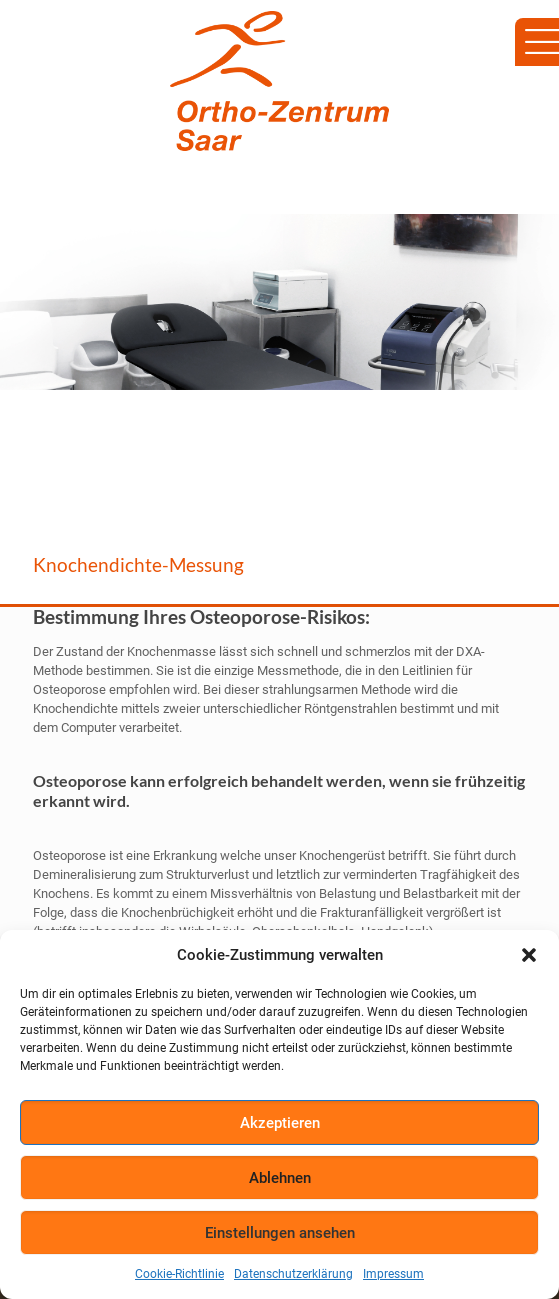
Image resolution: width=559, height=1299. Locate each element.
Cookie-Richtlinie (179, 1274)
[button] (529, 955)
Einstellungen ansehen (280, 1233)
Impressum (393, 1274)
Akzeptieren (280, 1123)
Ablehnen (280, 1178)
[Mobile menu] (532, 40)
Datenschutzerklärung (293, 1274)
